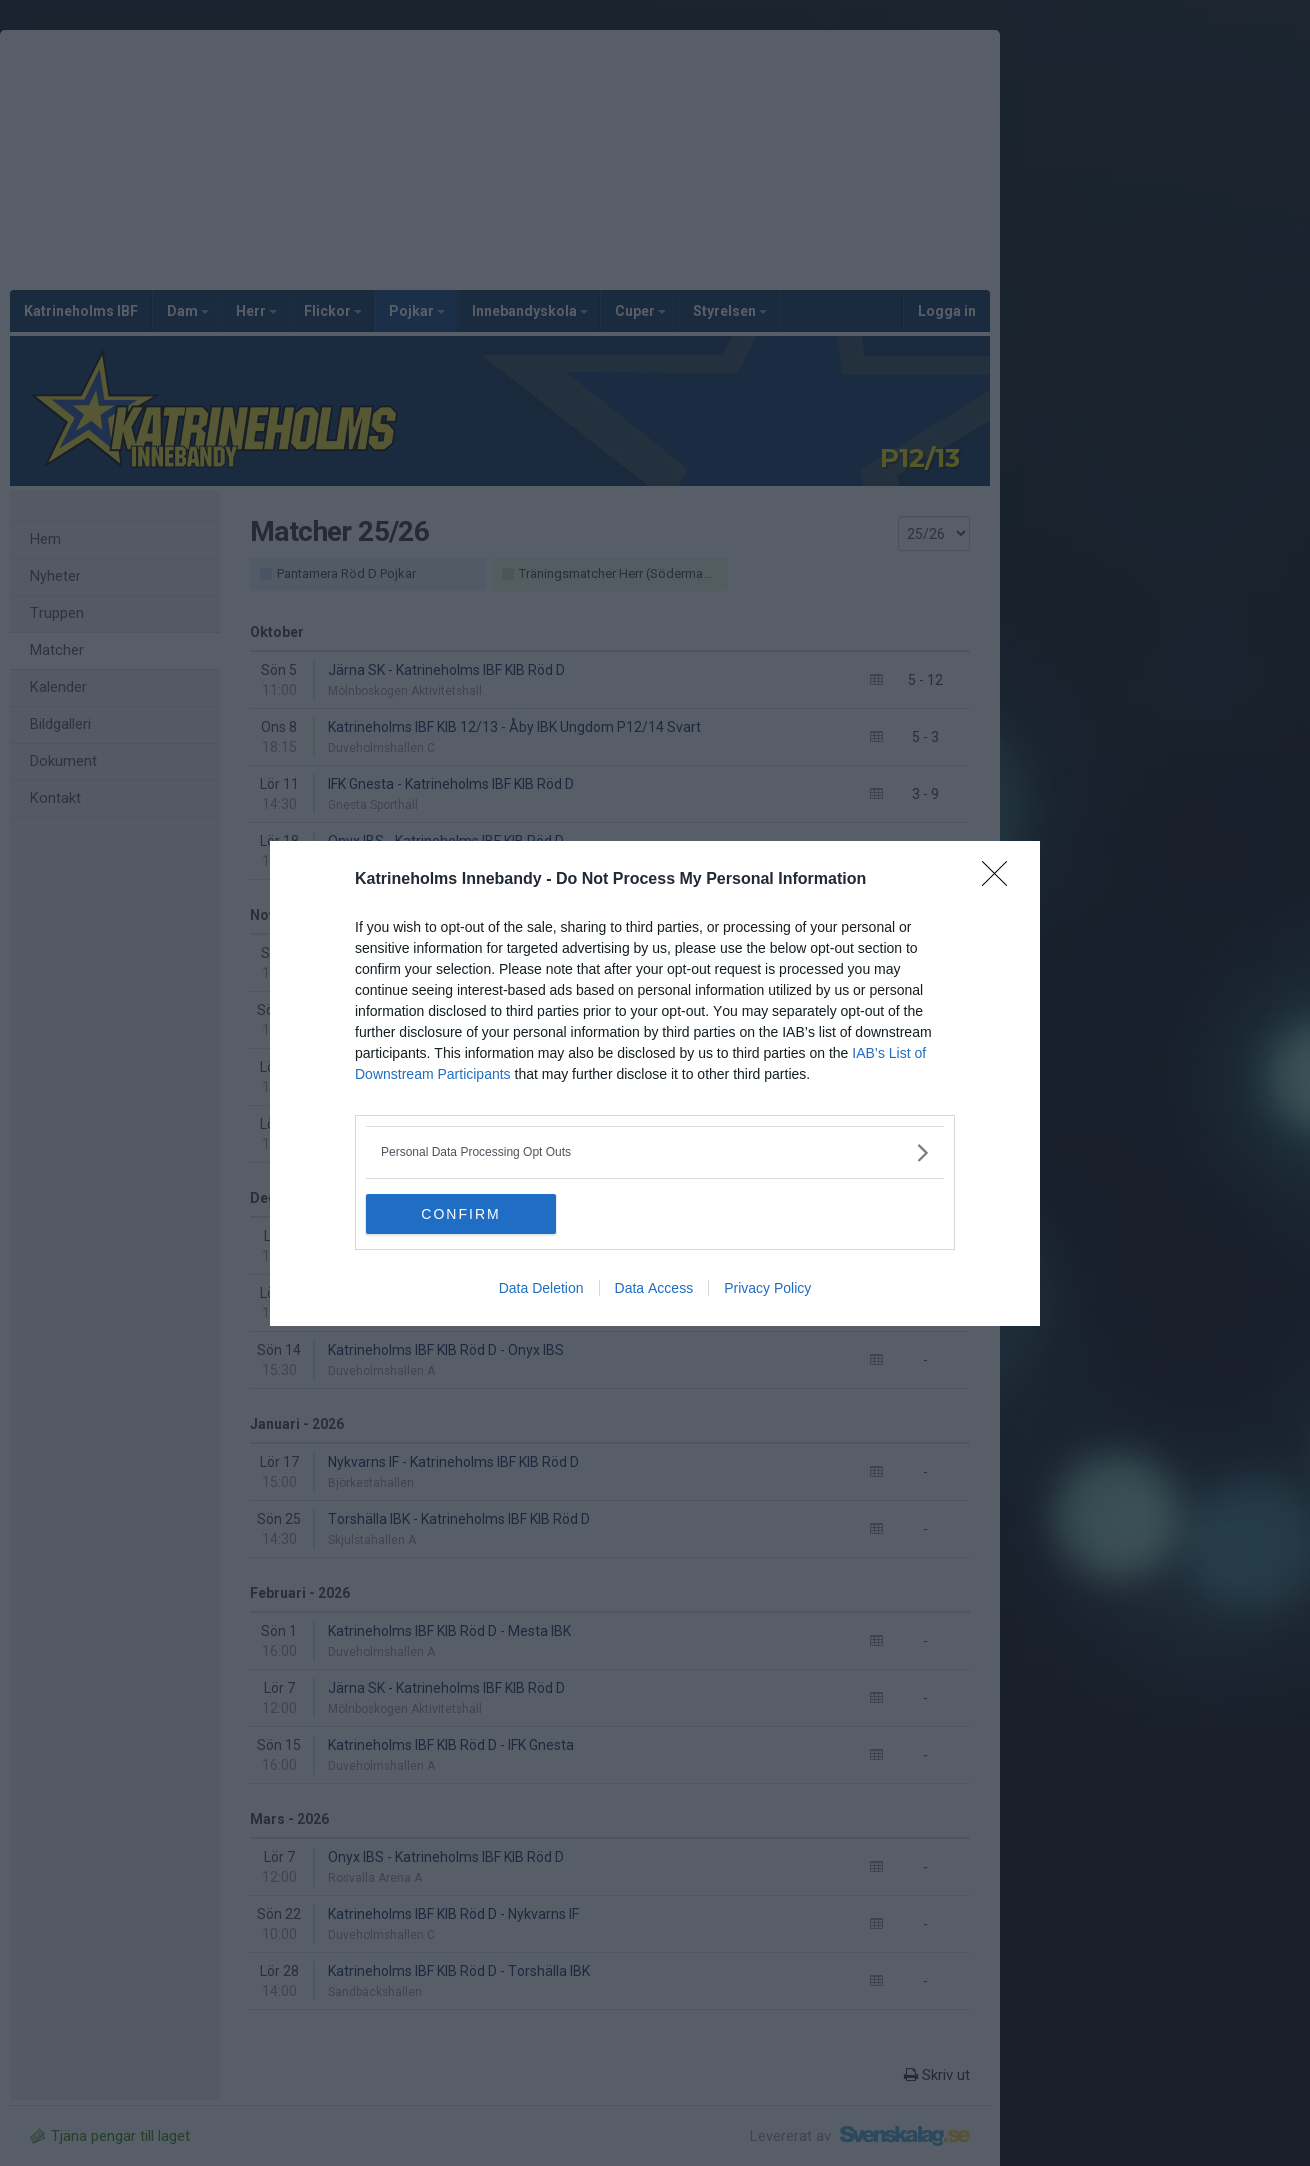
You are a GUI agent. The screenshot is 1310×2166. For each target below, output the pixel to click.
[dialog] (655, 1083)
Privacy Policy (767, 1288)
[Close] (1001, 880)
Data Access (654, 1288)
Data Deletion (541, 1288)
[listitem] (655, 1152)
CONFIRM (460, 1213)
